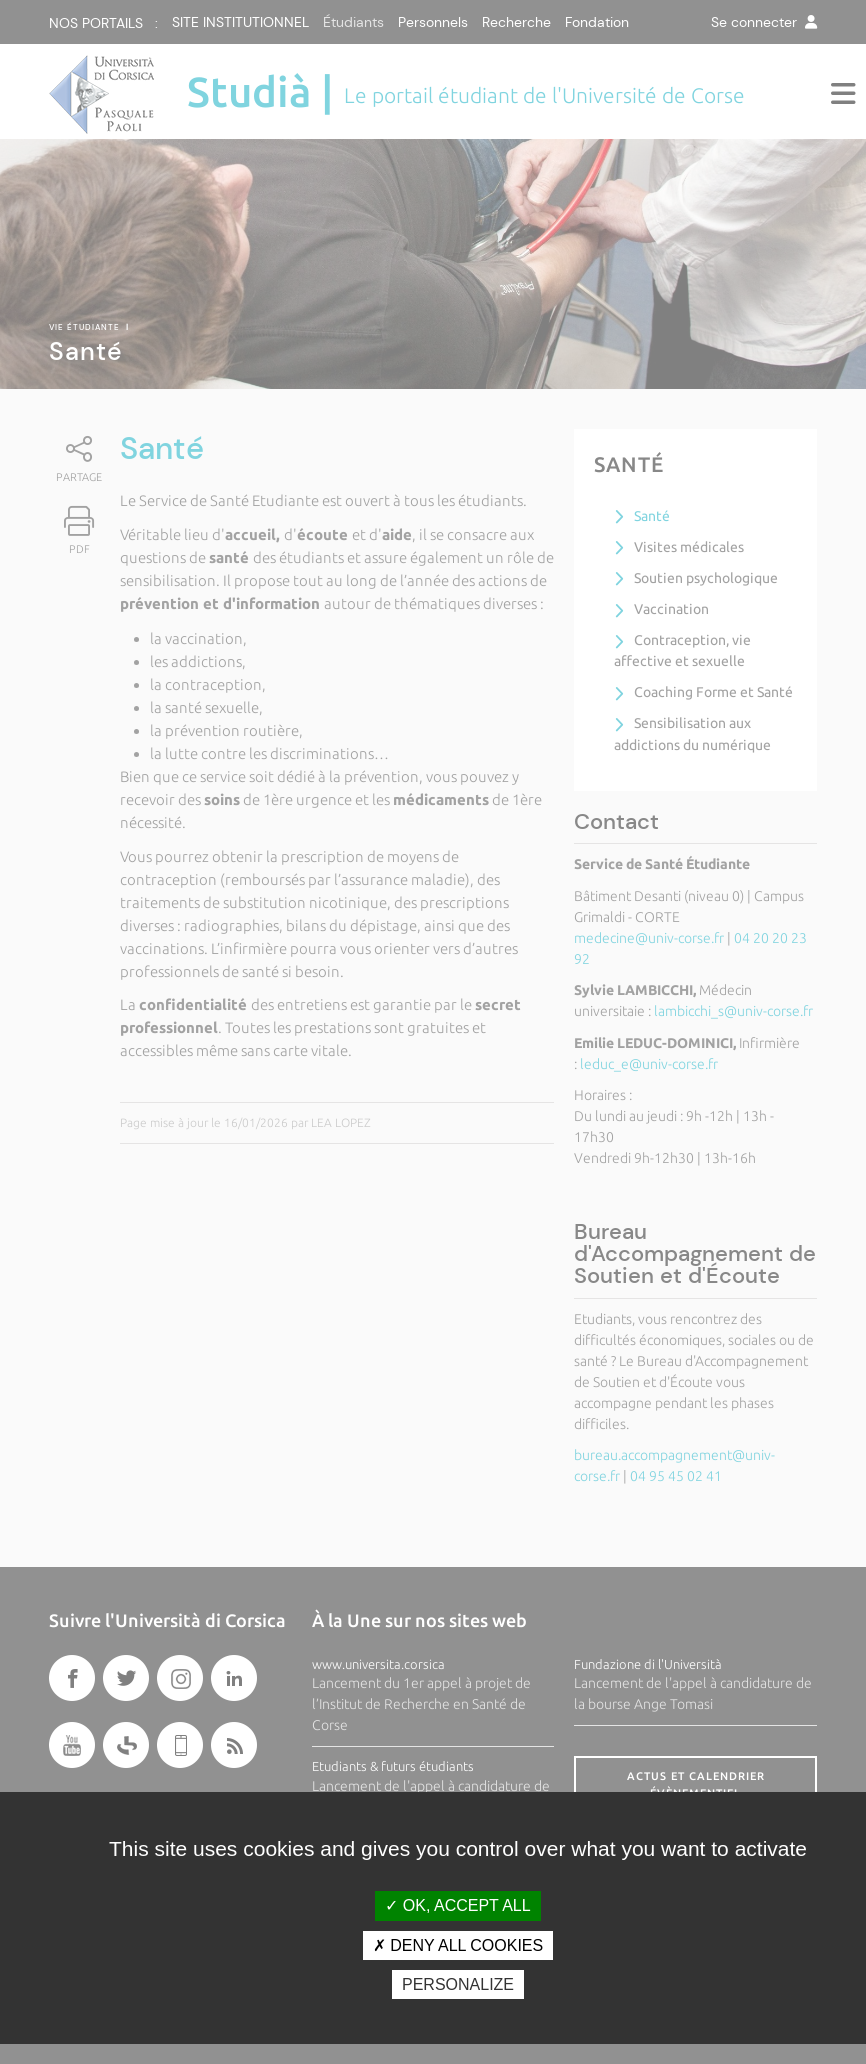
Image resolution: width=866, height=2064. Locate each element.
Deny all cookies (458, 1945)
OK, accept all (457, 1905)
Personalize (458, 1984)
